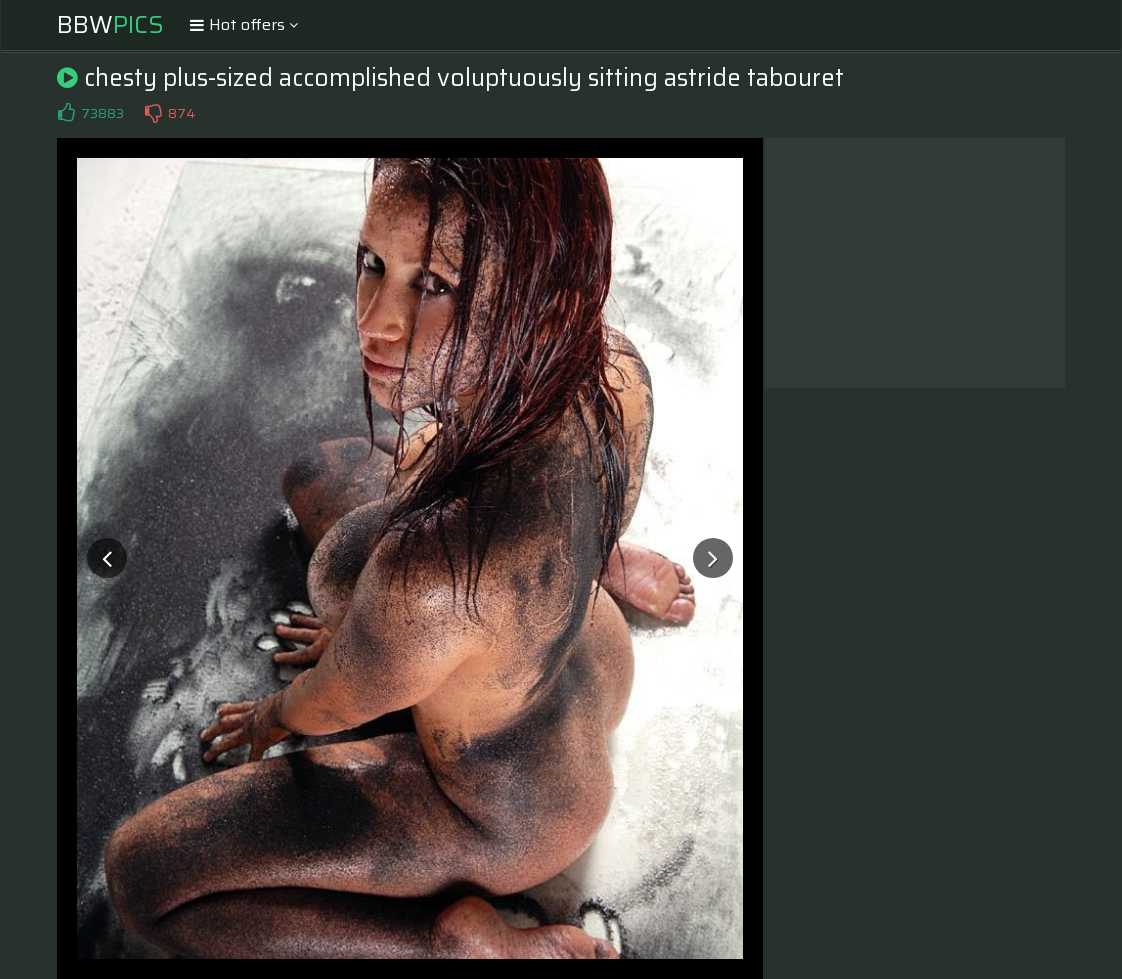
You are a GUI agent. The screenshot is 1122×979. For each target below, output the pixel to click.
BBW (110, 25)
